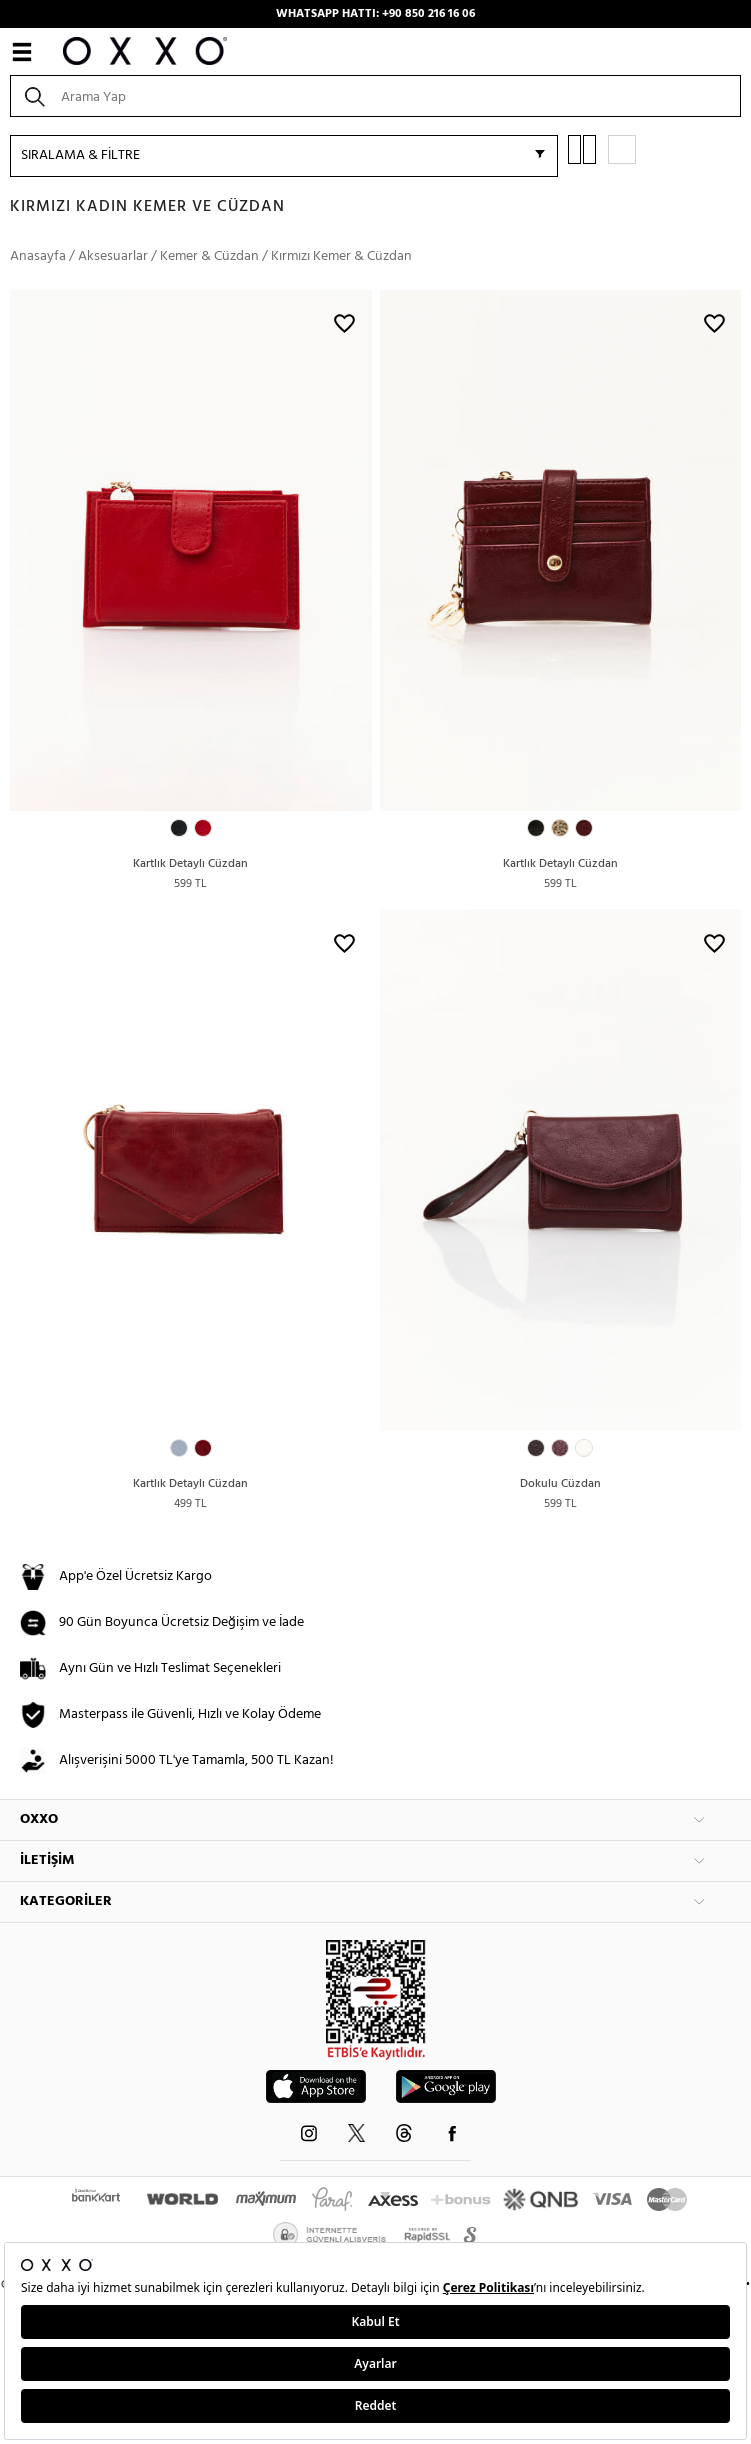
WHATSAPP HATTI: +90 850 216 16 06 (375, 14)
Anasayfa (38, 256)
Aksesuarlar (113, 256)
